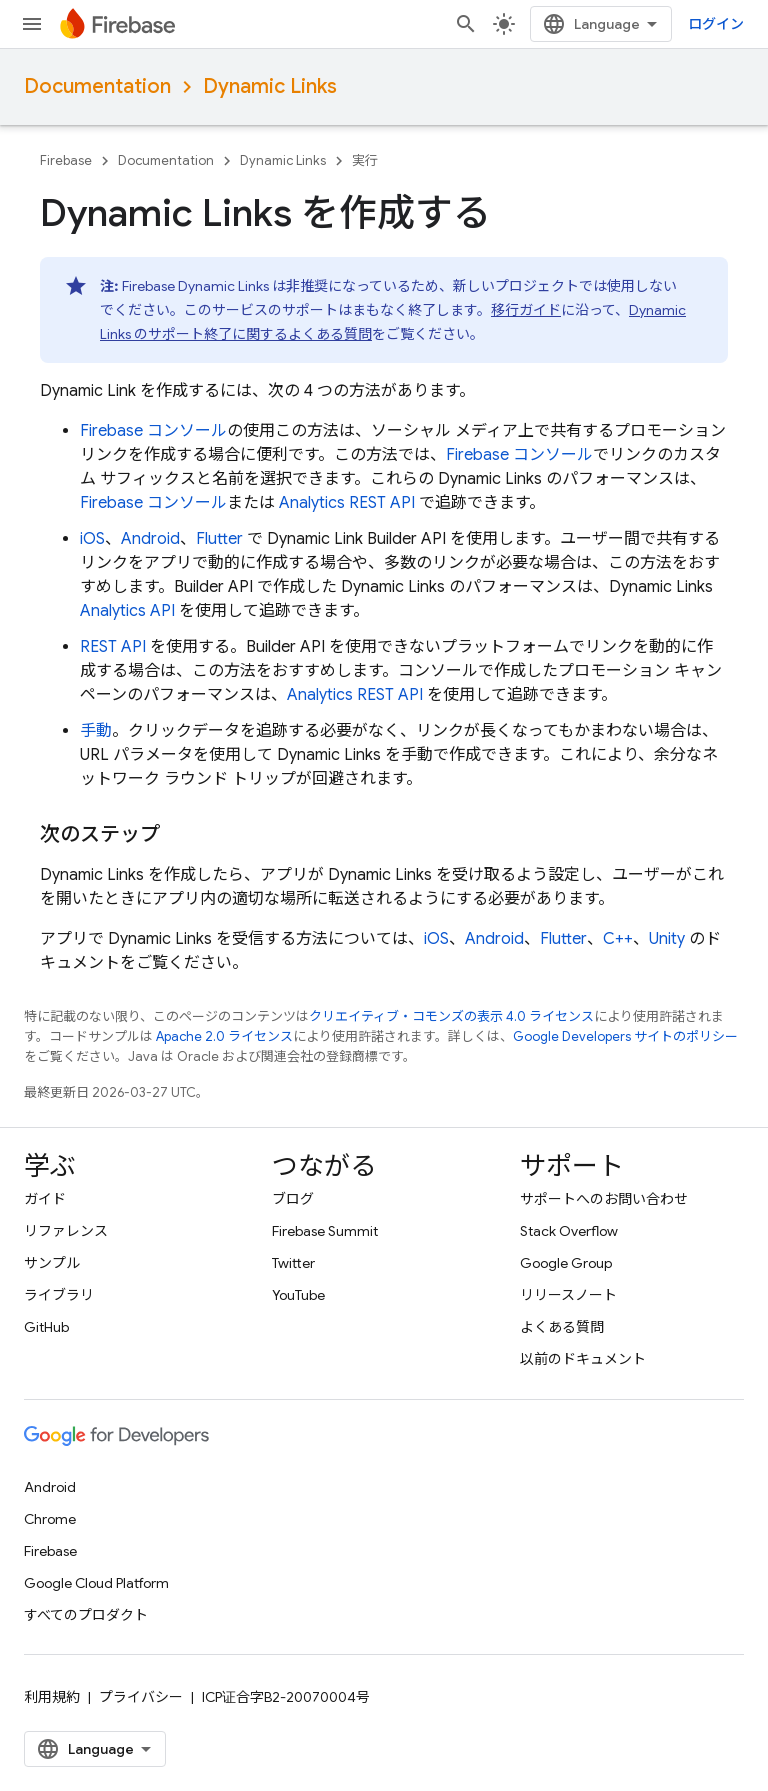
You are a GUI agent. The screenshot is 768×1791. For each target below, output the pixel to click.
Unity (667, 939)
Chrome (50, 1519)
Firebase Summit (325, 1231)
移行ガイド (526, 310)
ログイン (716, 24)
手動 (96, 731)
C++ (618, 939)
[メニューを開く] (32, 24)
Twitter (293, 1263)
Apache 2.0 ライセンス (224, 1036)
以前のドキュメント (583, 1359)
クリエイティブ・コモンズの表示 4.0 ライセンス (451, 1016)
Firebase (66, 160)
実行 (365, 160)
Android (150, 539)
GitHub (46, 1327)
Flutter (219, 539)
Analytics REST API (347, 503)
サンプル (52, 1263)
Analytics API (127, 611)
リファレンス (66, 1231)
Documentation (97, 86)
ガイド (45, 1199)
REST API (113, 647)
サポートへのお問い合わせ (604, 1199)
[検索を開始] (466, 24)
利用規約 (52, 1697)
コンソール (153, 431)
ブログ (293, 1199)
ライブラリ (59, 1295)
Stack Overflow (569, 1231)
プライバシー (141, 1697)
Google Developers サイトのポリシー (625, 1036)
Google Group (566, 1263)
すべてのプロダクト (86, 1615)
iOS (92, 539)
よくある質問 (562, 1327)
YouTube (298, 1295)
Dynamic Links (270, 86)
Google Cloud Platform (96, 1583)
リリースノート (568, 1295)
